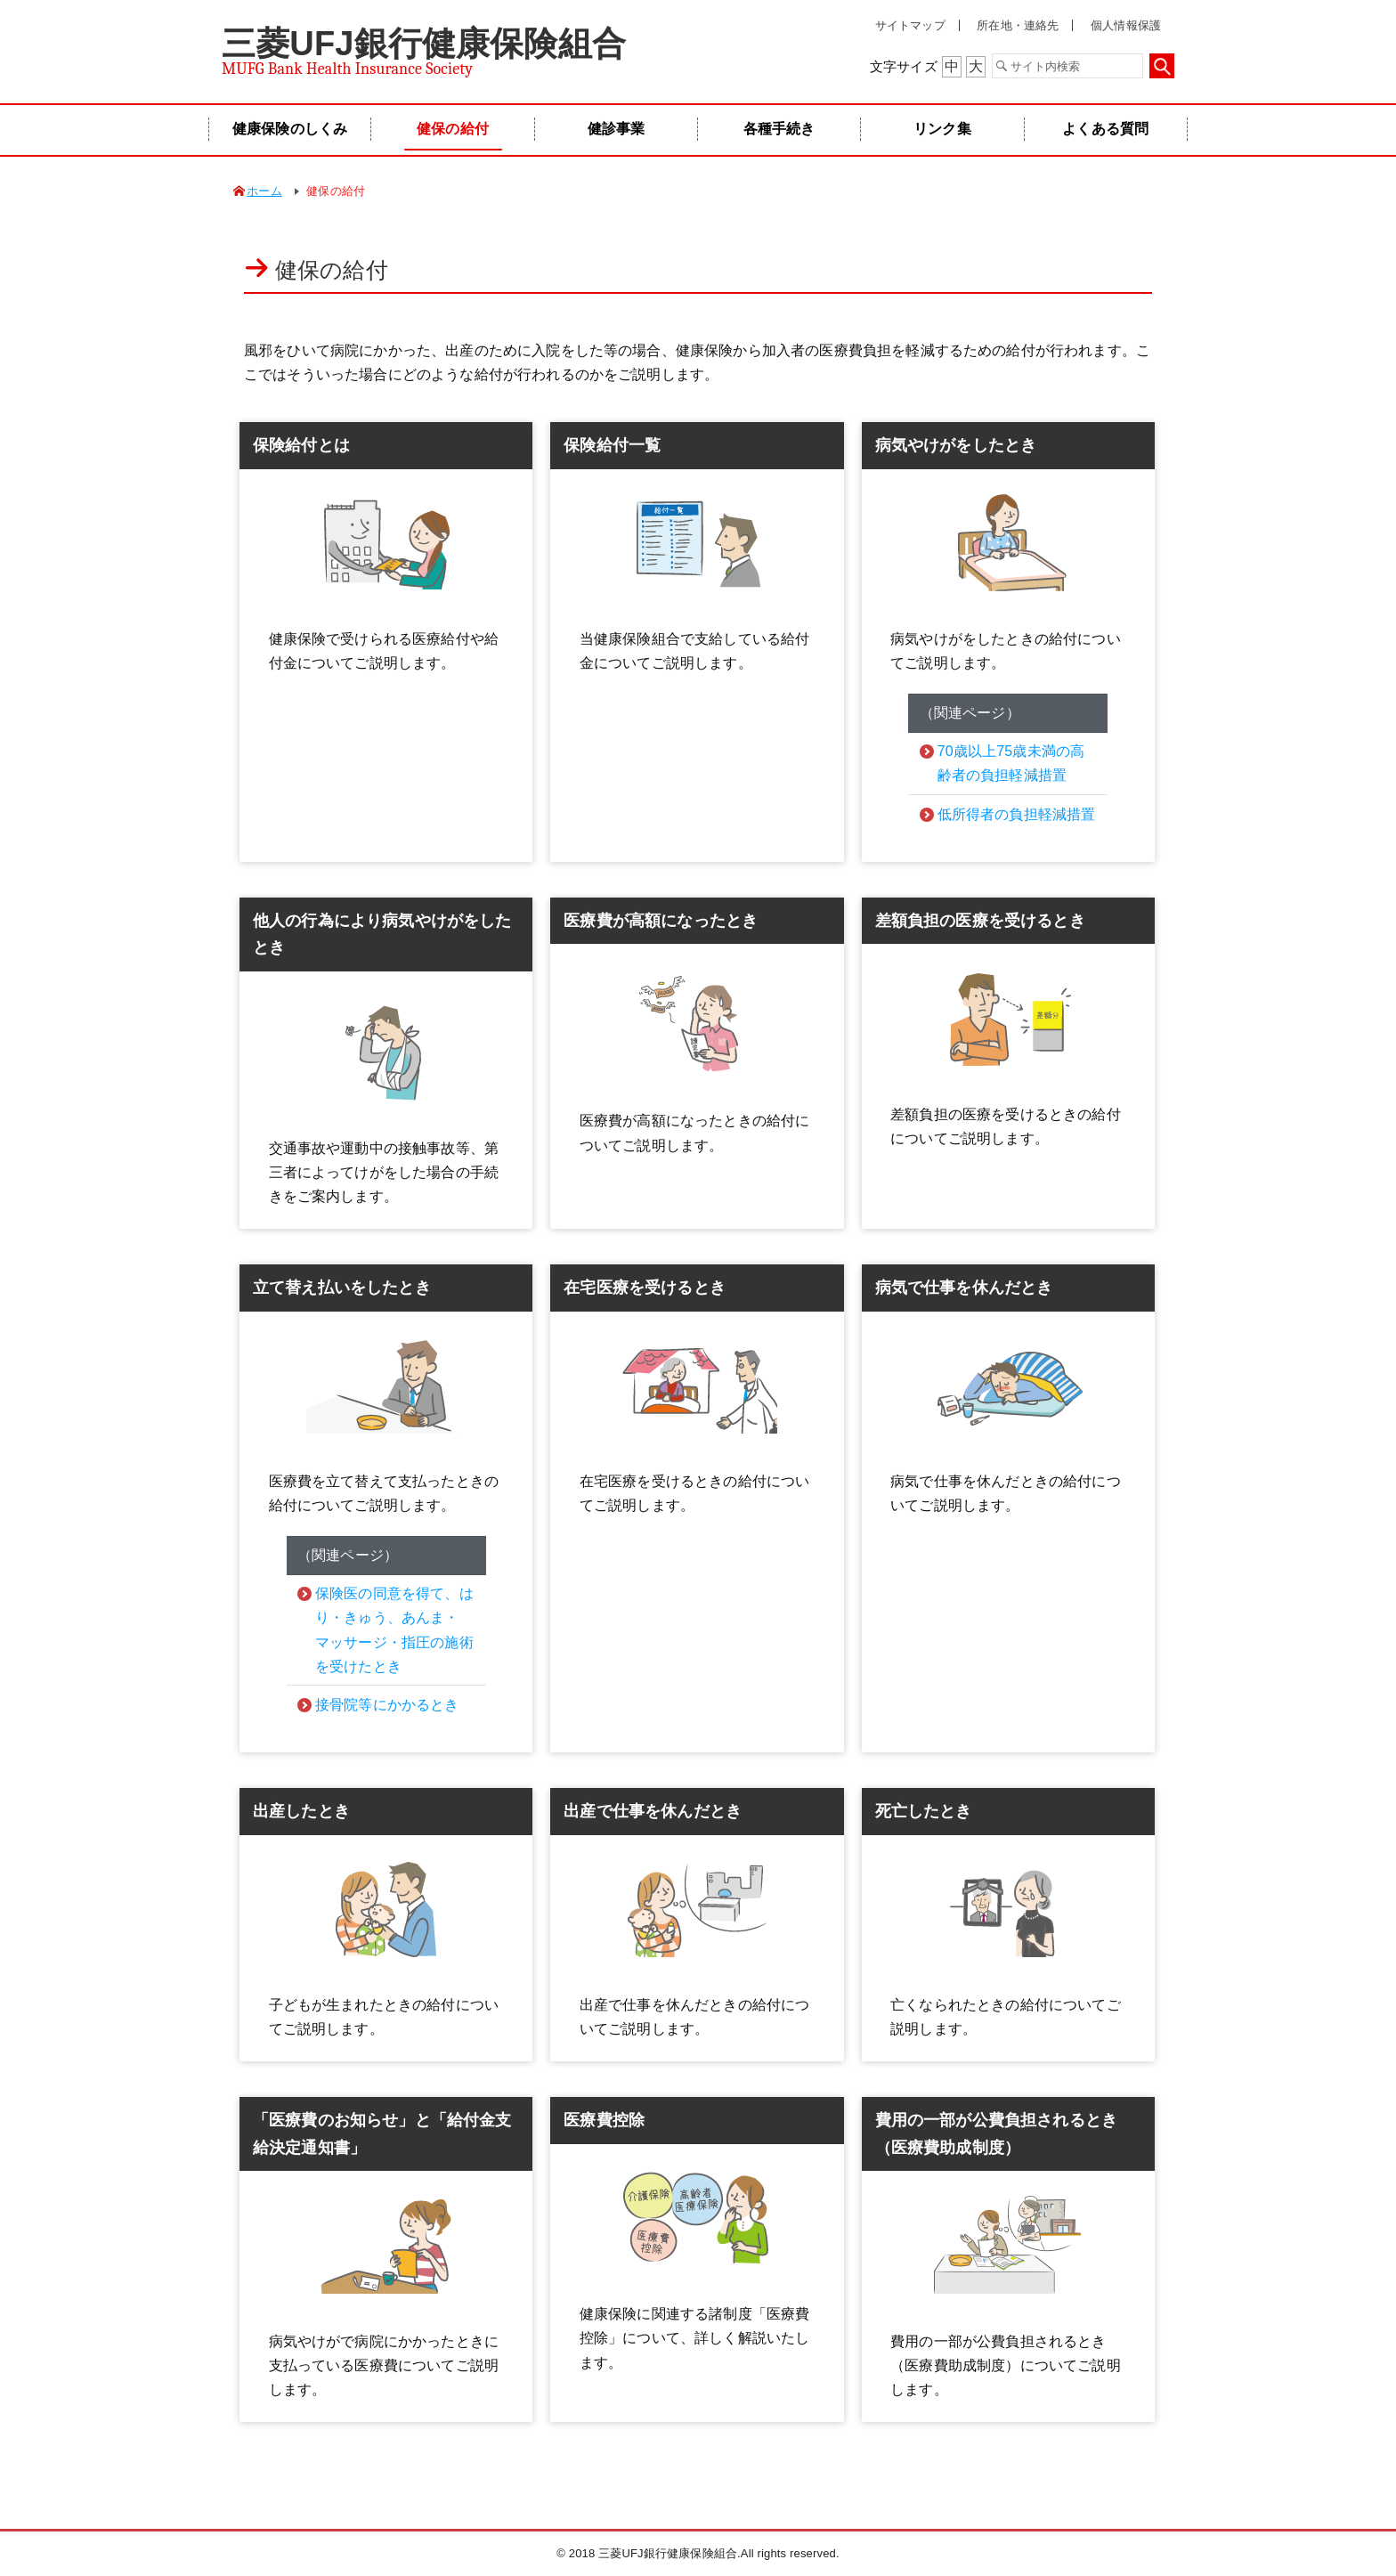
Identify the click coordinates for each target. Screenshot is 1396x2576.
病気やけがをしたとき (956, 445)
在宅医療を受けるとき (645, 1287)
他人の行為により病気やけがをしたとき (382, 934)
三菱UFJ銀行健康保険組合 (424, 43)
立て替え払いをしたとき (342, 1287)
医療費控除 (604, 2120)
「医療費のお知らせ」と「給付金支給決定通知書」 (382, 2134)
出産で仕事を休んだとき (653, 1811)
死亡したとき (923, 1811)
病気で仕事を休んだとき (964, 1287)
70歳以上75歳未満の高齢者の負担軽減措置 (1011, 763)
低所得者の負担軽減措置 (1016, 814)
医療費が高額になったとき (661, 921)
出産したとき (301, 1811)
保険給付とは (301, 445)
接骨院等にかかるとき (387, 1704)
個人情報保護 (1126, 25)
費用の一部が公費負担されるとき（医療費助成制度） (996, 2134)
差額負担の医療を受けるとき (980, 921)
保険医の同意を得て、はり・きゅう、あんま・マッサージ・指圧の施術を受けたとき (394, 1630)
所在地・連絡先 (1018, 25)
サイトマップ (910, 25)
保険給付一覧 (612, 445)
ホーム (264, 191)
